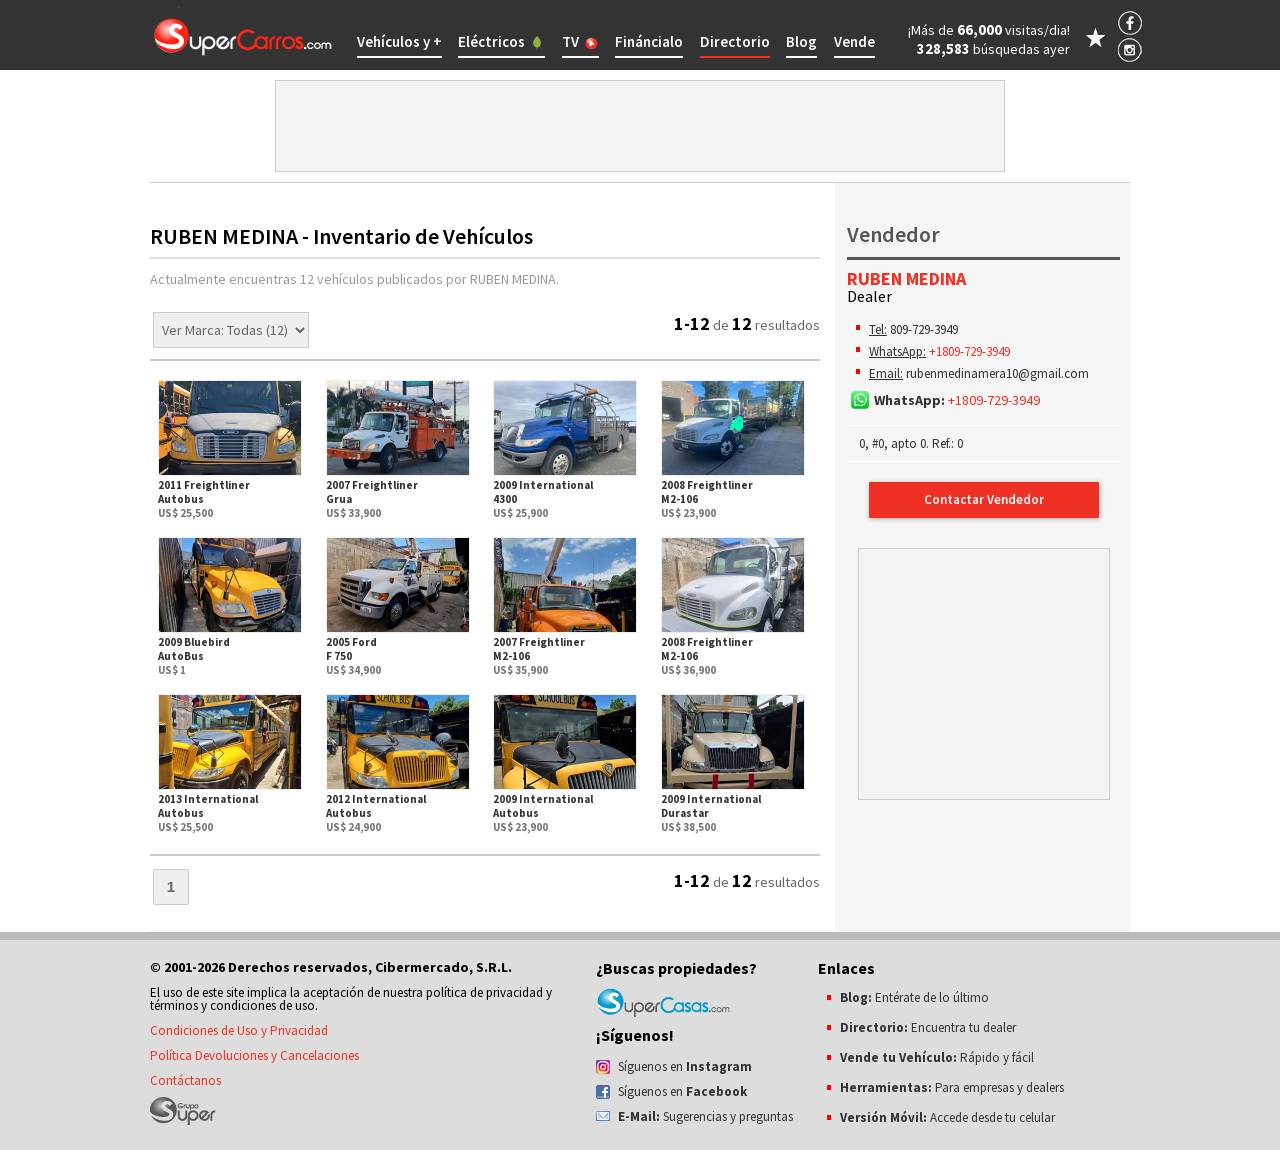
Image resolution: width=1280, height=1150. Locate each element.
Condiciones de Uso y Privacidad (239, 1030)
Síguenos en (685, 1066)
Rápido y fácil (937, 1057)
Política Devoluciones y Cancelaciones (254, 1055)
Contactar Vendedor (984, 499)
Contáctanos (185, 1080)
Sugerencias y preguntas (705, 1116)
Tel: (878, 329)
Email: (886, 373)
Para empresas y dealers (952, 1087)
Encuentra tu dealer (928, 1027)
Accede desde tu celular (947, 1117)
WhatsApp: (897, 351)
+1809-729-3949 (969, 351)
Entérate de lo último (914, 997)
